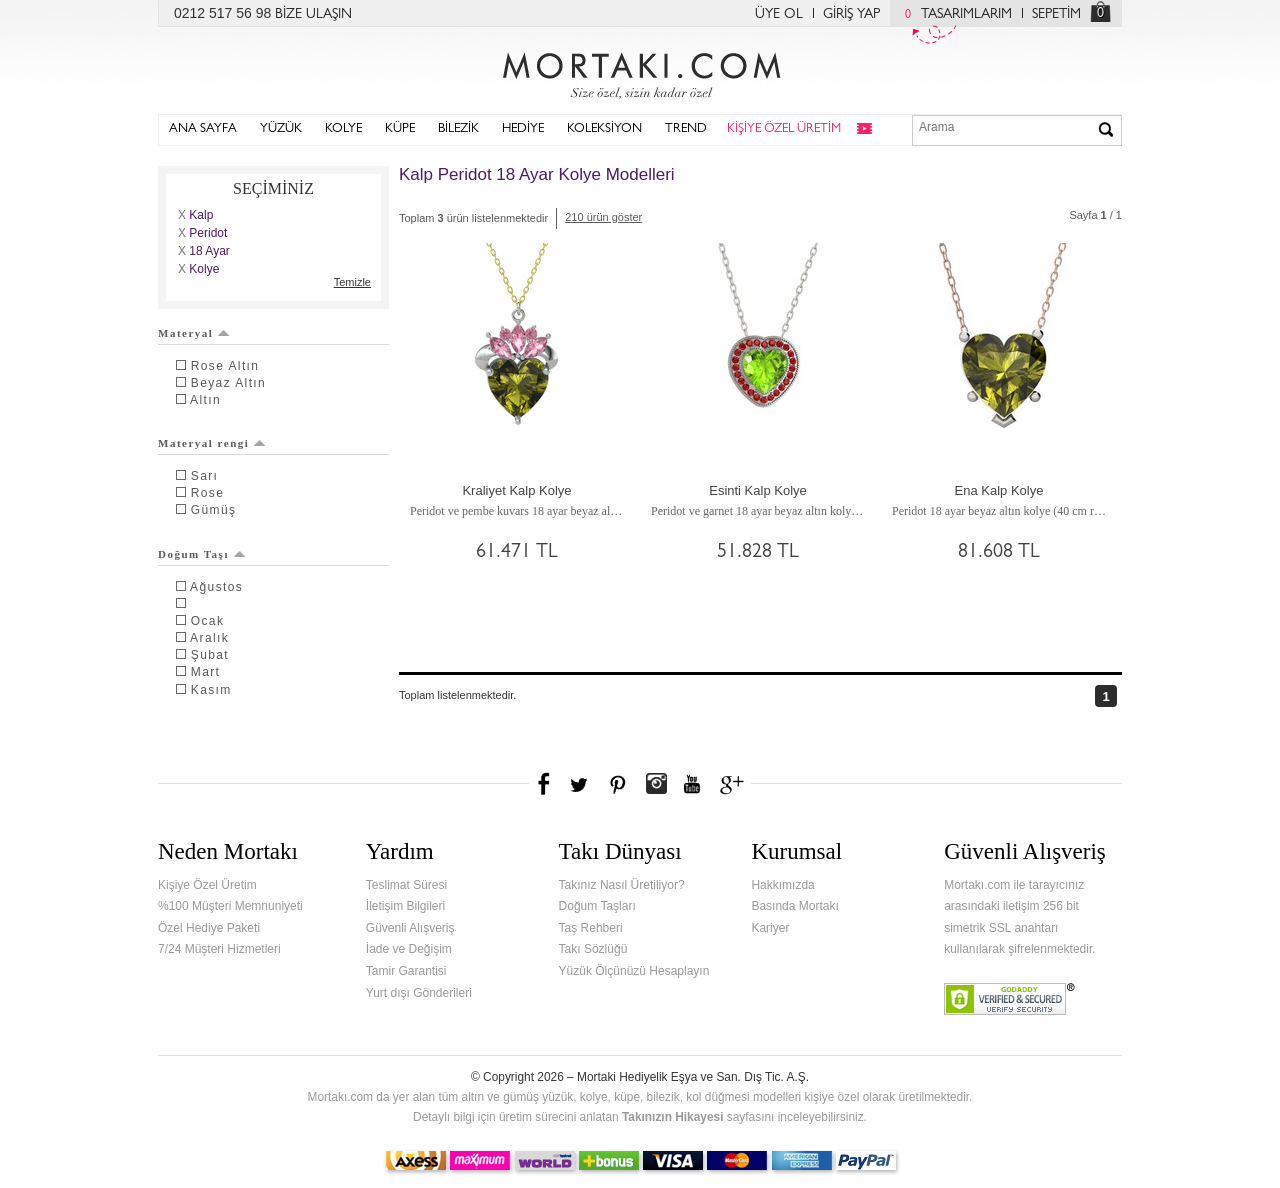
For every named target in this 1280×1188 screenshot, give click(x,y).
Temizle (352, 282)
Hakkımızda (782, 885)
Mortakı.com (640, 71)
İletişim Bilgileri (405, 906)
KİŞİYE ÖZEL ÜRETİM (784, 129)
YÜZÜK (281, 129)
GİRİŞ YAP (851, 15)
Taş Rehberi (591, 928)
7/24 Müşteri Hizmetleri (219, 949)
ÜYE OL (779, 15)
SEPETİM (1056, 15)
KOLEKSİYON (604, 129)
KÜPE (400, 129)
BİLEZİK (458, 129)
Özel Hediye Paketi (209, 928)
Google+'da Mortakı (735, 784)
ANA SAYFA (203, 129)
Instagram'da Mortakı (656, 784)
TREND (686, 129)
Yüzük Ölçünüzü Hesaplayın (634, 971)
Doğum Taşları (597, 906)
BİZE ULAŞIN (313, 15)
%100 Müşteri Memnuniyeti (230, 906)
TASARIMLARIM (953, 15)
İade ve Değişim (409, 949)
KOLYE (343, 129)
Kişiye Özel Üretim (207, 885)
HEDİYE (523, 129)
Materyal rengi (212, 443)
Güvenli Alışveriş (410, 928)
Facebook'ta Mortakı (545, 784)
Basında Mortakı (794, 906)
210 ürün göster (603, 217)
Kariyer (770, 928)
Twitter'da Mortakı (581, 784)
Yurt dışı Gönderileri (419, 993)
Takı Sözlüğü (593, 949)
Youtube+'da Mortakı (692, 784)
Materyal (194, 333)
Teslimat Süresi (406, 885)
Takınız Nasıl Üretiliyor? (622, 885)
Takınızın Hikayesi (673, 1117)
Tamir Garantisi (406, 971)
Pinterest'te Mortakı (617, 784)
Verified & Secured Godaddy (1009, 999)
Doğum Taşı (202, 554)
